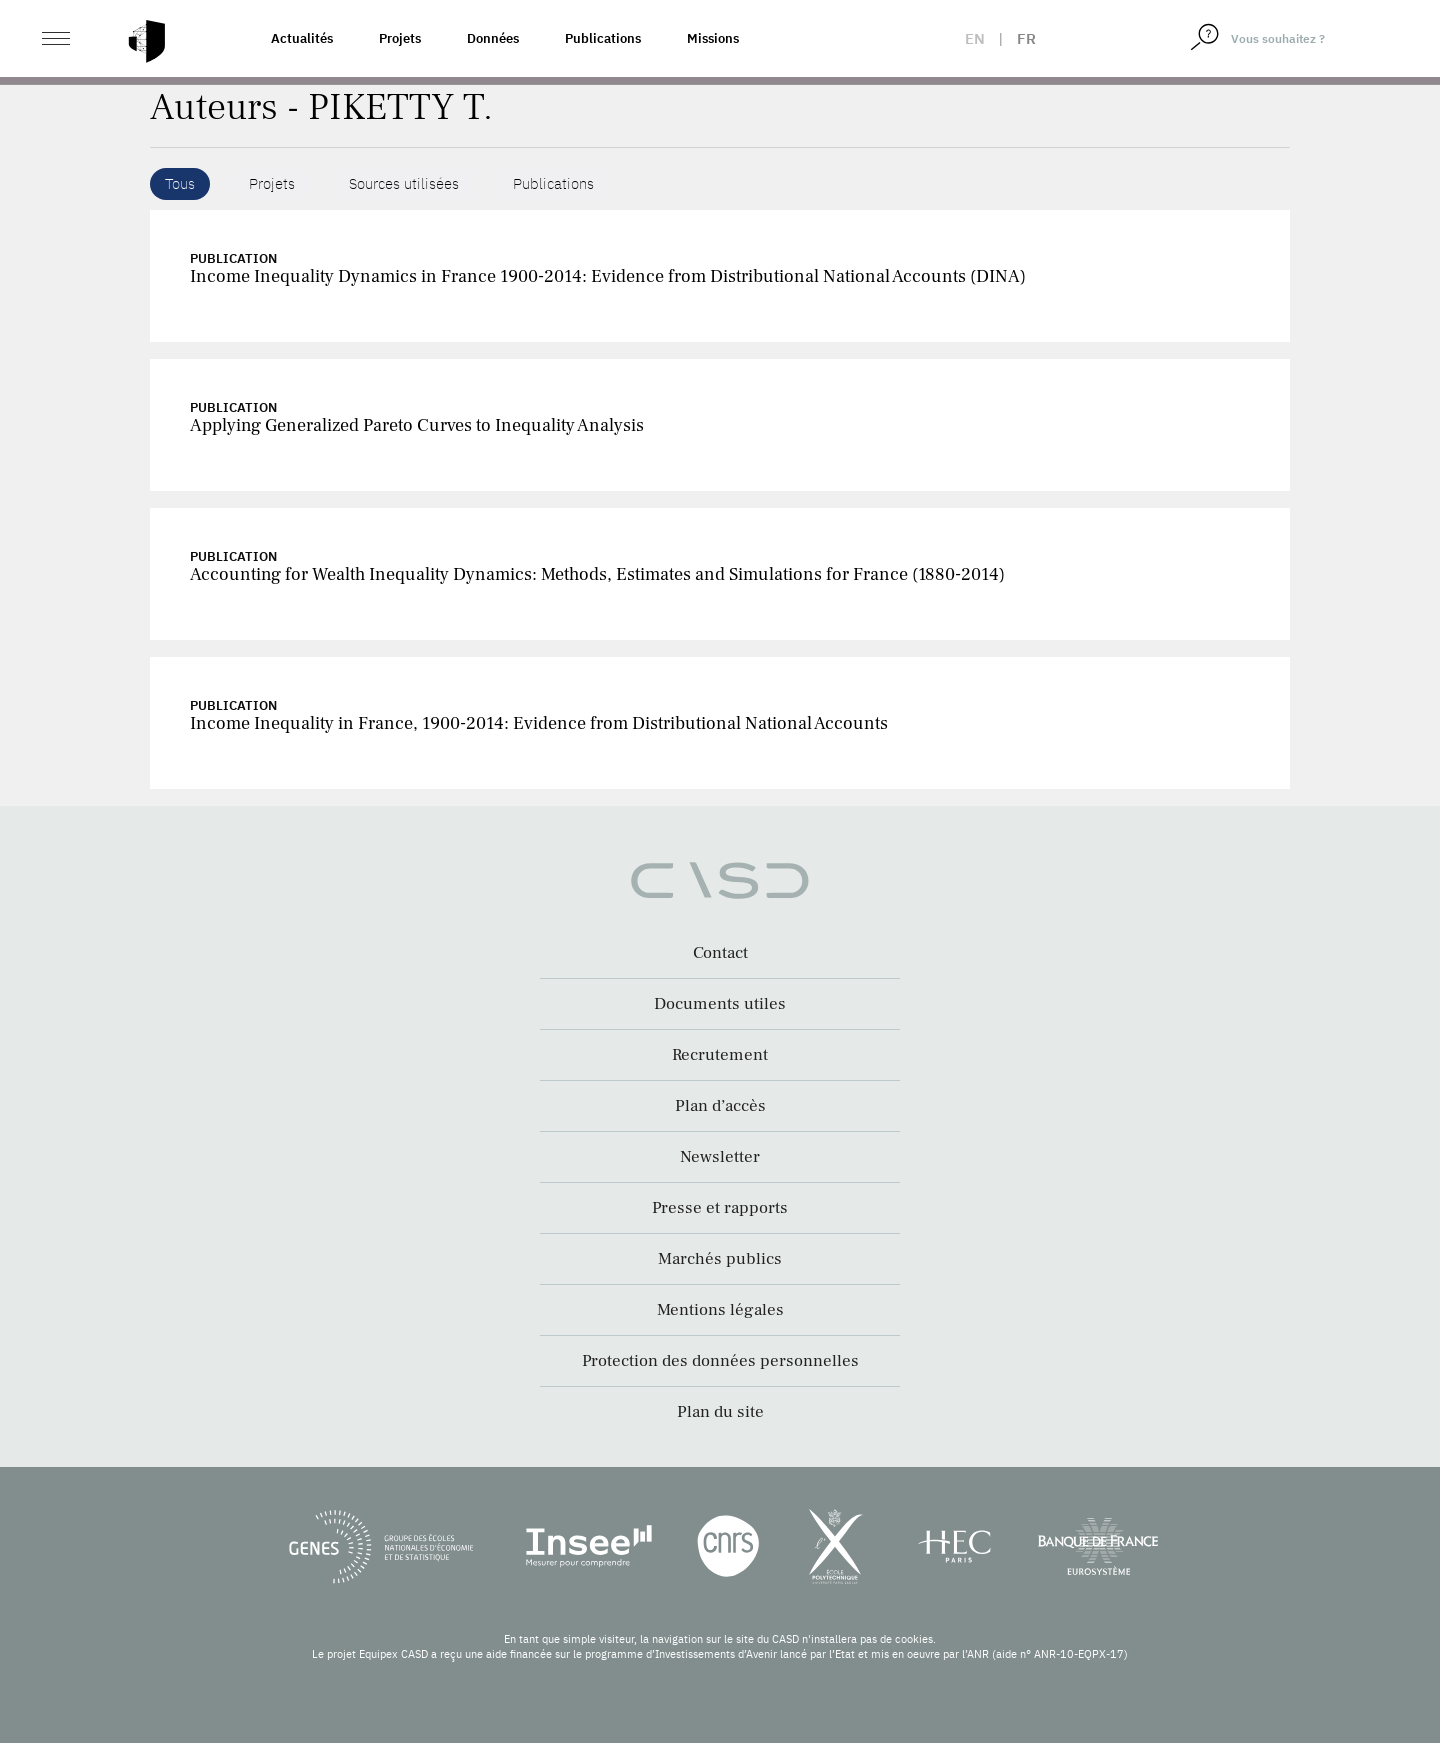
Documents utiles (720, 1004)
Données (493, 38)
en (975, 38)
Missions (713, 38)
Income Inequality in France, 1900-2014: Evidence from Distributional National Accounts (539, 723)
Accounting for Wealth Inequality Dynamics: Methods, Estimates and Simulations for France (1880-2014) (597, 574)
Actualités (302, 38)
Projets (400, 38)
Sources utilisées (404, 183)
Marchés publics (720, 1259)
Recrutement (720, 1055)
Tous (180, 183)
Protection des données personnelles (720, 1361)
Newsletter (720, 1157)
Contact (720, 953)
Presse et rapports (720, 1208)
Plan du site (720, 1412)
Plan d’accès (720, 1106)
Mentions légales (720, 1310)
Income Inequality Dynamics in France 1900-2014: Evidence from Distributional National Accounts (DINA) (608, 276)
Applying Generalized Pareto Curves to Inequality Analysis (417, 425)
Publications (603, 38)
